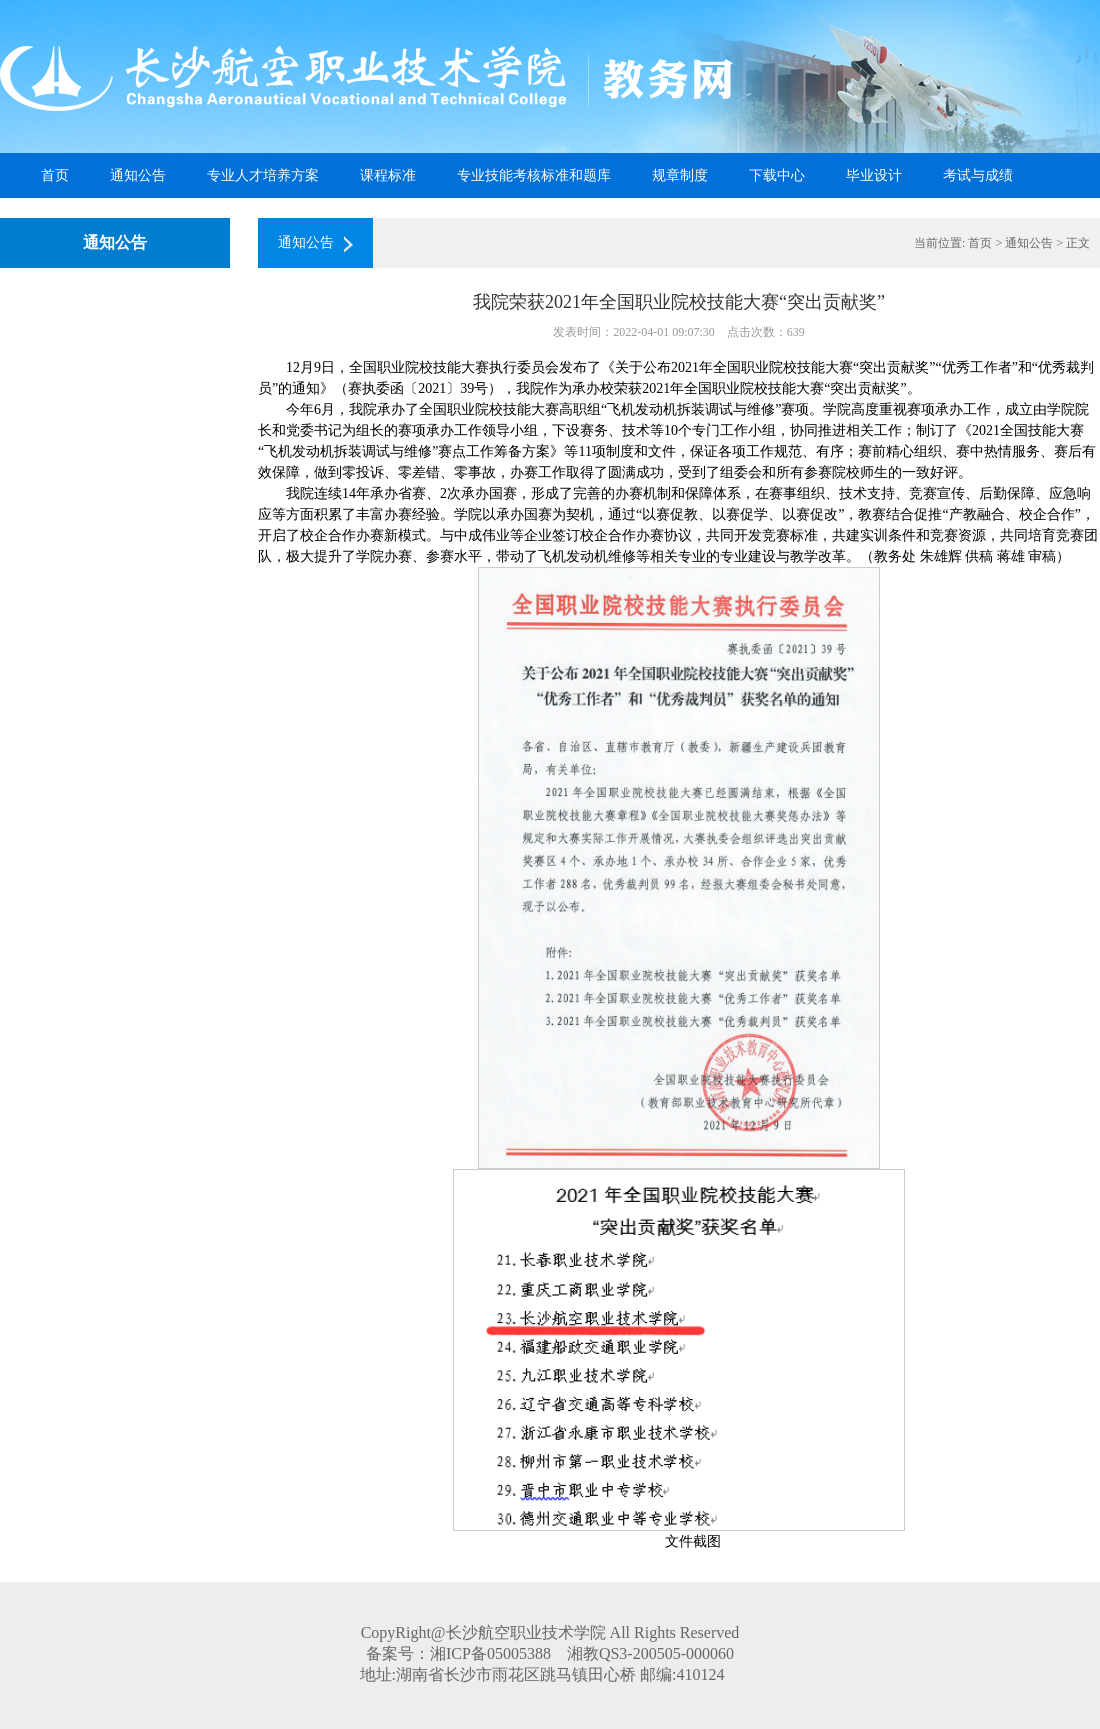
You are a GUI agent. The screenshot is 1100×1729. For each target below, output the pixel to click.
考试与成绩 (978, 175)
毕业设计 (874, 175)
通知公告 (138, 175)
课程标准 (388, 175)
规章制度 (680, 175)
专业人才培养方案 (263, 175)
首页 (55, 175)
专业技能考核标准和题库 (534, 175)
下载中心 (777, 175)
